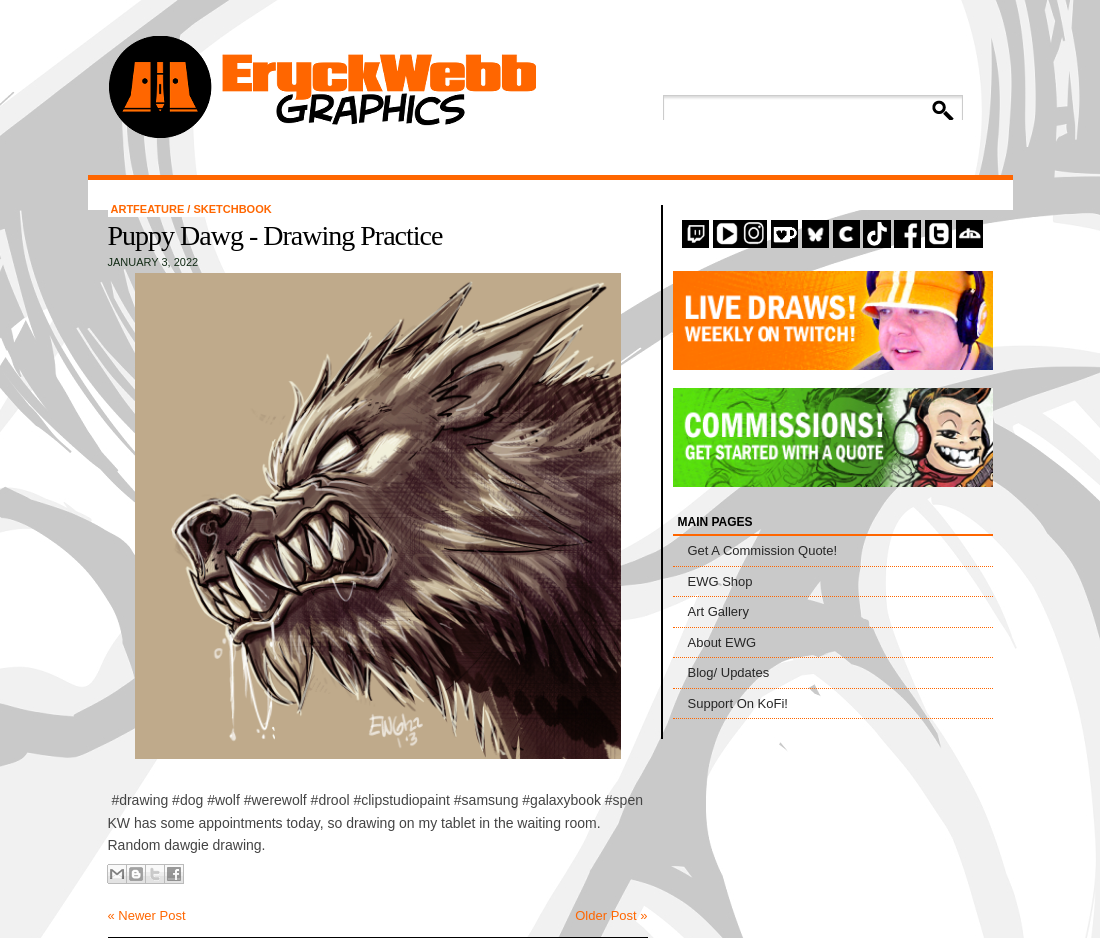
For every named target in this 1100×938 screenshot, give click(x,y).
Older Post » (611, 915)
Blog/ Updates (729, 672)
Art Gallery (718, 611)
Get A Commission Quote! (763, 550)
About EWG (722, 642)
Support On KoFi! (738, 703)
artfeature (149, 209)
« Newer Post (147, 915)
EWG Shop (720, 581)
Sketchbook (232, 209)
